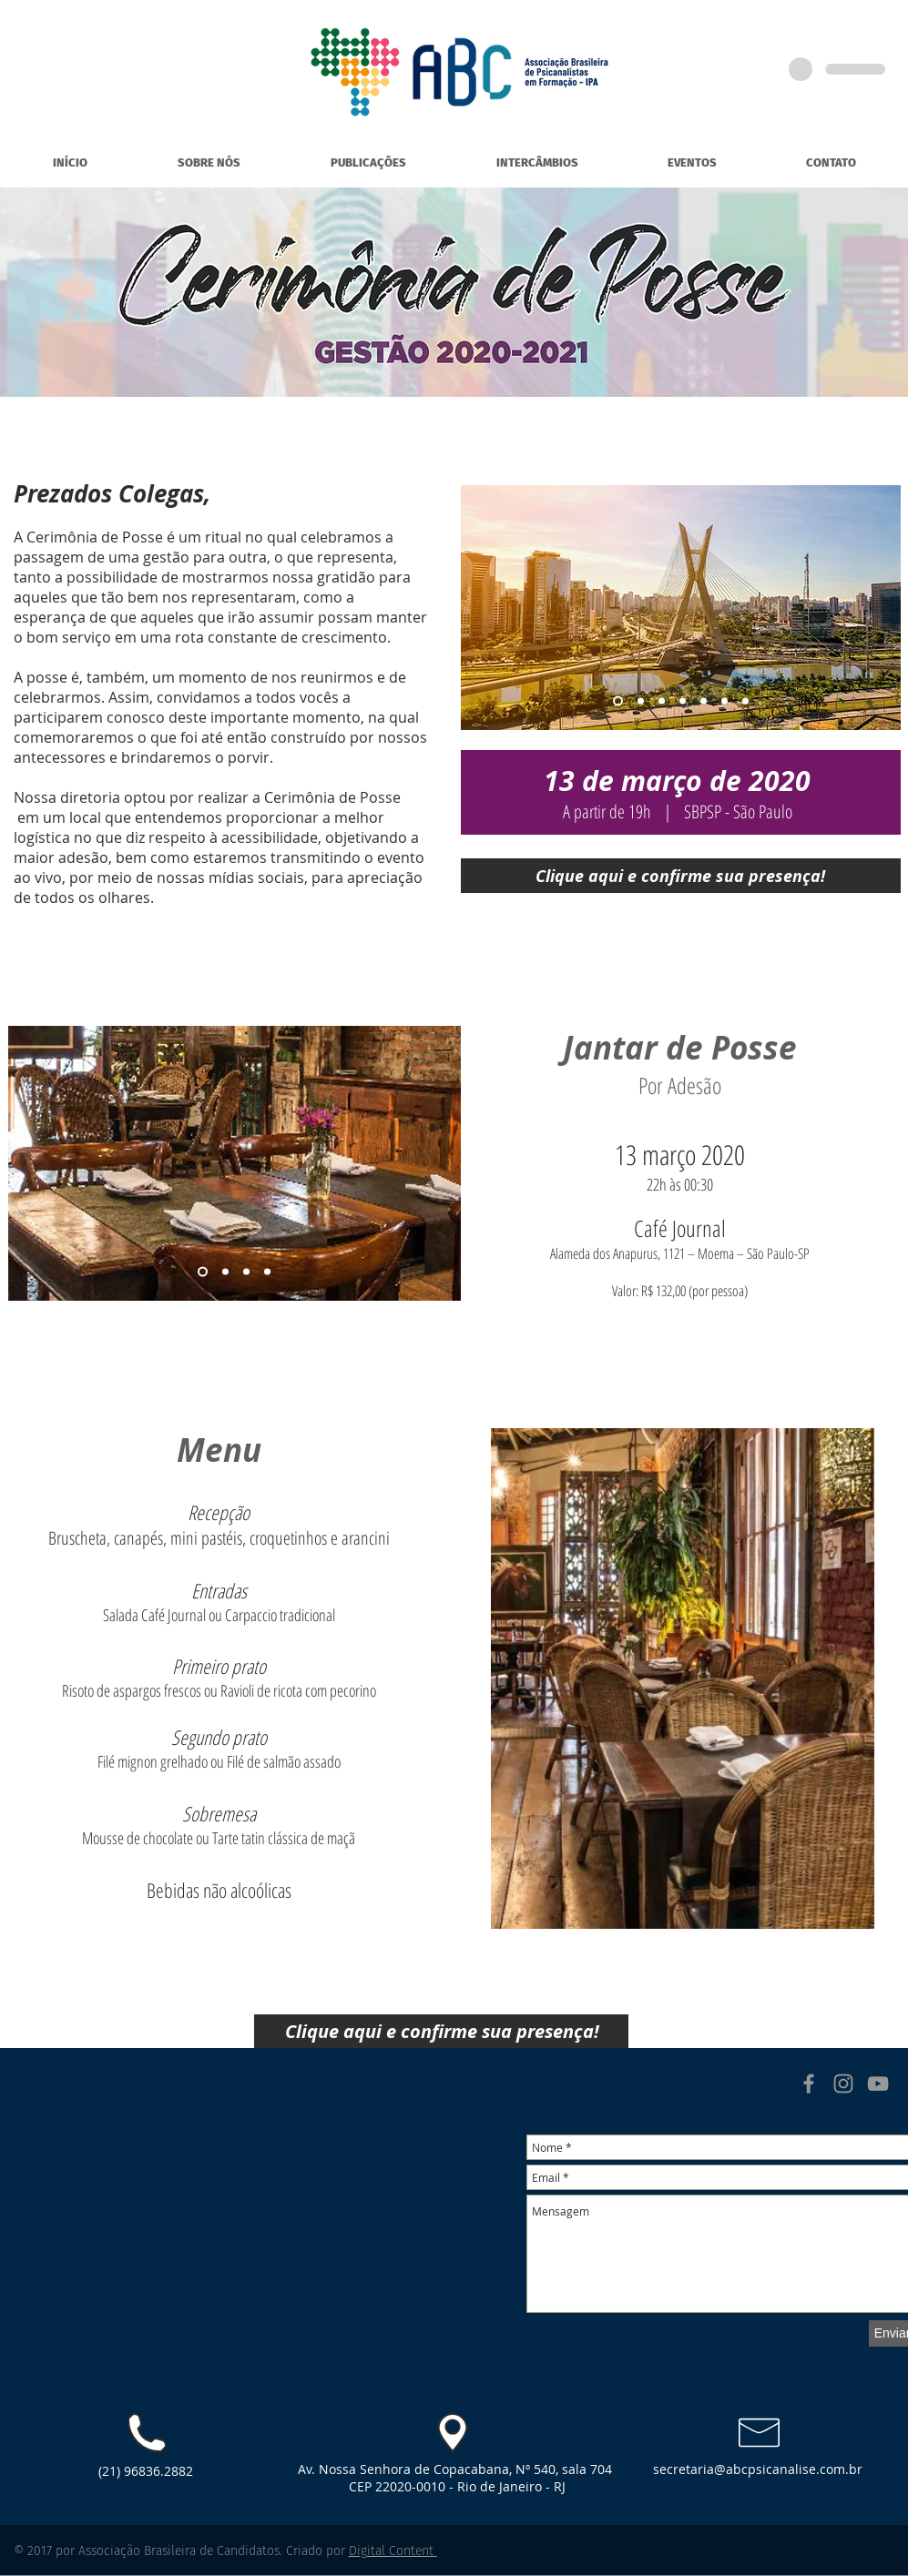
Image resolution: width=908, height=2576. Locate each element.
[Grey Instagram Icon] (843, 2083)
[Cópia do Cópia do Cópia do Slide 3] (724, 701)
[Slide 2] (641, 701)
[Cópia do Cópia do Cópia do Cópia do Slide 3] (745, 701)
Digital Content (393, 2551)
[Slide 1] (618, 701)
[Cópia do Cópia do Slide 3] (703, 701)
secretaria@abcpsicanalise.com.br (757, 2469)
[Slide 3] (661, 701)
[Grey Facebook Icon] (808, 2083)
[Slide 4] (682, 701)
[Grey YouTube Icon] (878, 2083)
